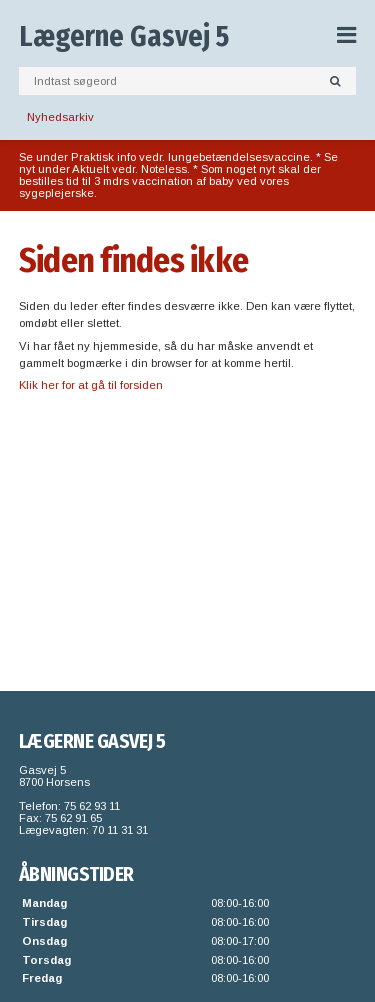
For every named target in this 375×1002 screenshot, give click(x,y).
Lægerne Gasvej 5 (124, 36)
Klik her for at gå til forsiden (91, 385)
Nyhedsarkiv (60, 117)
